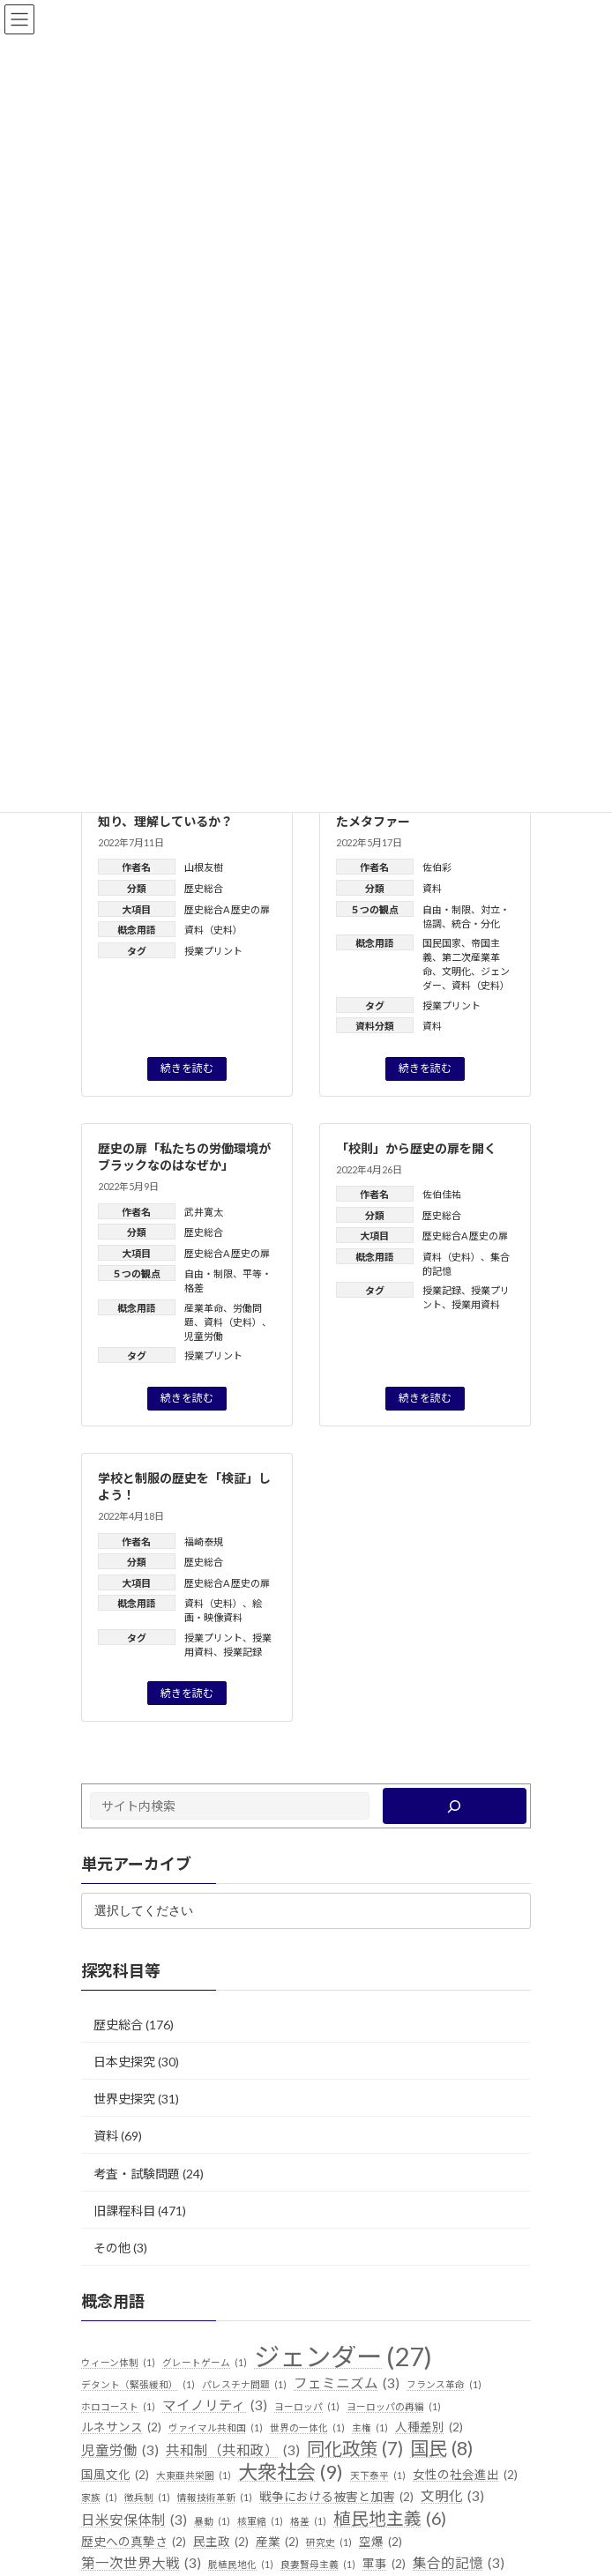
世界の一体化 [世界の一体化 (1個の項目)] (307, 2427)
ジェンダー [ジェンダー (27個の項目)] (343, 2356)
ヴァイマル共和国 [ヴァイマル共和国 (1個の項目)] (215, 2427)
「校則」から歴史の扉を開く (416, 1148)
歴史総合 (203, 888)
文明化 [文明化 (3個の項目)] (452, 2495)
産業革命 (203, 1308)
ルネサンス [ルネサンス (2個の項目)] (121, 2427)
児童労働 (203, 1336)
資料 (432, 888)
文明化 (456, 971)
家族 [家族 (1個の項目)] (99, 2496)
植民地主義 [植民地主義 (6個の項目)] (389, 2517)
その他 (112, 2246)
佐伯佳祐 (441, 1194)
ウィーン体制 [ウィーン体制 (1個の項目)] (118, 2362)
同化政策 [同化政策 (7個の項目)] (355, 2449)
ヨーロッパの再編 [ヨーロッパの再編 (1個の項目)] (394, 2405)
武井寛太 (203, 1211)
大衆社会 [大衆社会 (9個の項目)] (290, 2472)
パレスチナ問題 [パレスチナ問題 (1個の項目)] (244, 2383)
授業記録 (441, 1290)
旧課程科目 (124, 2209)
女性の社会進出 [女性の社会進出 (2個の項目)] (465, 2475)
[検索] (454, 1806)
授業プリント (213, 951)
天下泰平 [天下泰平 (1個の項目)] (378, 2475)
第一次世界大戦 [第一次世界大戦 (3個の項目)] (141, 2563)
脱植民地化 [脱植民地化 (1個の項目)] (240, 2564)
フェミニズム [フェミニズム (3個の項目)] (346, 2383)
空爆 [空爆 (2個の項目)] (380, 2542)
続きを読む (186, 1068)
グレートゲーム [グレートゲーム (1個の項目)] (204, 2362)
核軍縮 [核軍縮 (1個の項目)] (260, 2520)
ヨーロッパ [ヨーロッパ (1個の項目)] (307, 2405)
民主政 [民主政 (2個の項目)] (221, 2542)
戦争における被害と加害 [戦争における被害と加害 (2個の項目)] (336, 2496)
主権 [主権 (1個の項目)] (370, 2427)
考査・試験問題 (136, 2172)
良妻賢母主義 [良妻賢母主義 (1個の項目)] (317, 2564)
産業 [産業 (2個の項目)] (277, 2542)
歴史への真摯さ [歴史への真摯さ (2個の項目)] (133, 2542)
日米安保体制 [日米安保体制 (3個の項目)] (134, 2519)
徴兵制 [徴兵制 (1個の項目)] (147, 2496)
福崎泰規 (203, 1541)
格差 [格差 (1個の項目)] (308, 2520)
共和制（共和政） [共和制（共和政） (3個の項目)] (233, 2450)
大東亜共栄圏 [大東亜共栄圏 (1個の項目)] (193, 2475)
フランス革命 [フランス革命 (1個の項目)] (444, 2383)
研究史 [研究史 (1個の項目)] (329, 2542)
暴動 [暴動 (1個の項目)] (212, 2520)
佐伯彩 (437, 867)
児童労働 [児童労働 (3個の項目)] (120, 2450)
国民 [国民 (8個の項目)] (442, 2449)
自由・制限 (446, 909)
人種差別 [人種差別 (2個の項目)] (429, 2427)
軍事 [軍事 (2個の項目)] (384, 2564)
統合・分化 (476, 923)
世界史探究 (124, 2098)
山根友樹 (203, 867)
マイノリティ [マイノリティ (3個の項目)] (214, 2405)
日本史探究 (124, 2060)
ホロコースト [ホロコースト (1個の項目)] (118, 2405)
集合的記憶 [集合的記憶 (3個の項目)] (458, 2563)
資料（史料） (213, 929)
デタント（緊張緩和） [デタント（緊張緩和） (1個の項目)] (138, 2383)
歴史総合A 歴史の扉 (227, 909)
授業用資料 (476, 1304)
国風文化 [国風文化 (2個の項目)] (115, 2475)
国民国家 (441, 943)
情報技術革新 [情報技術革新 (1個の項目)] (214, 2496)
